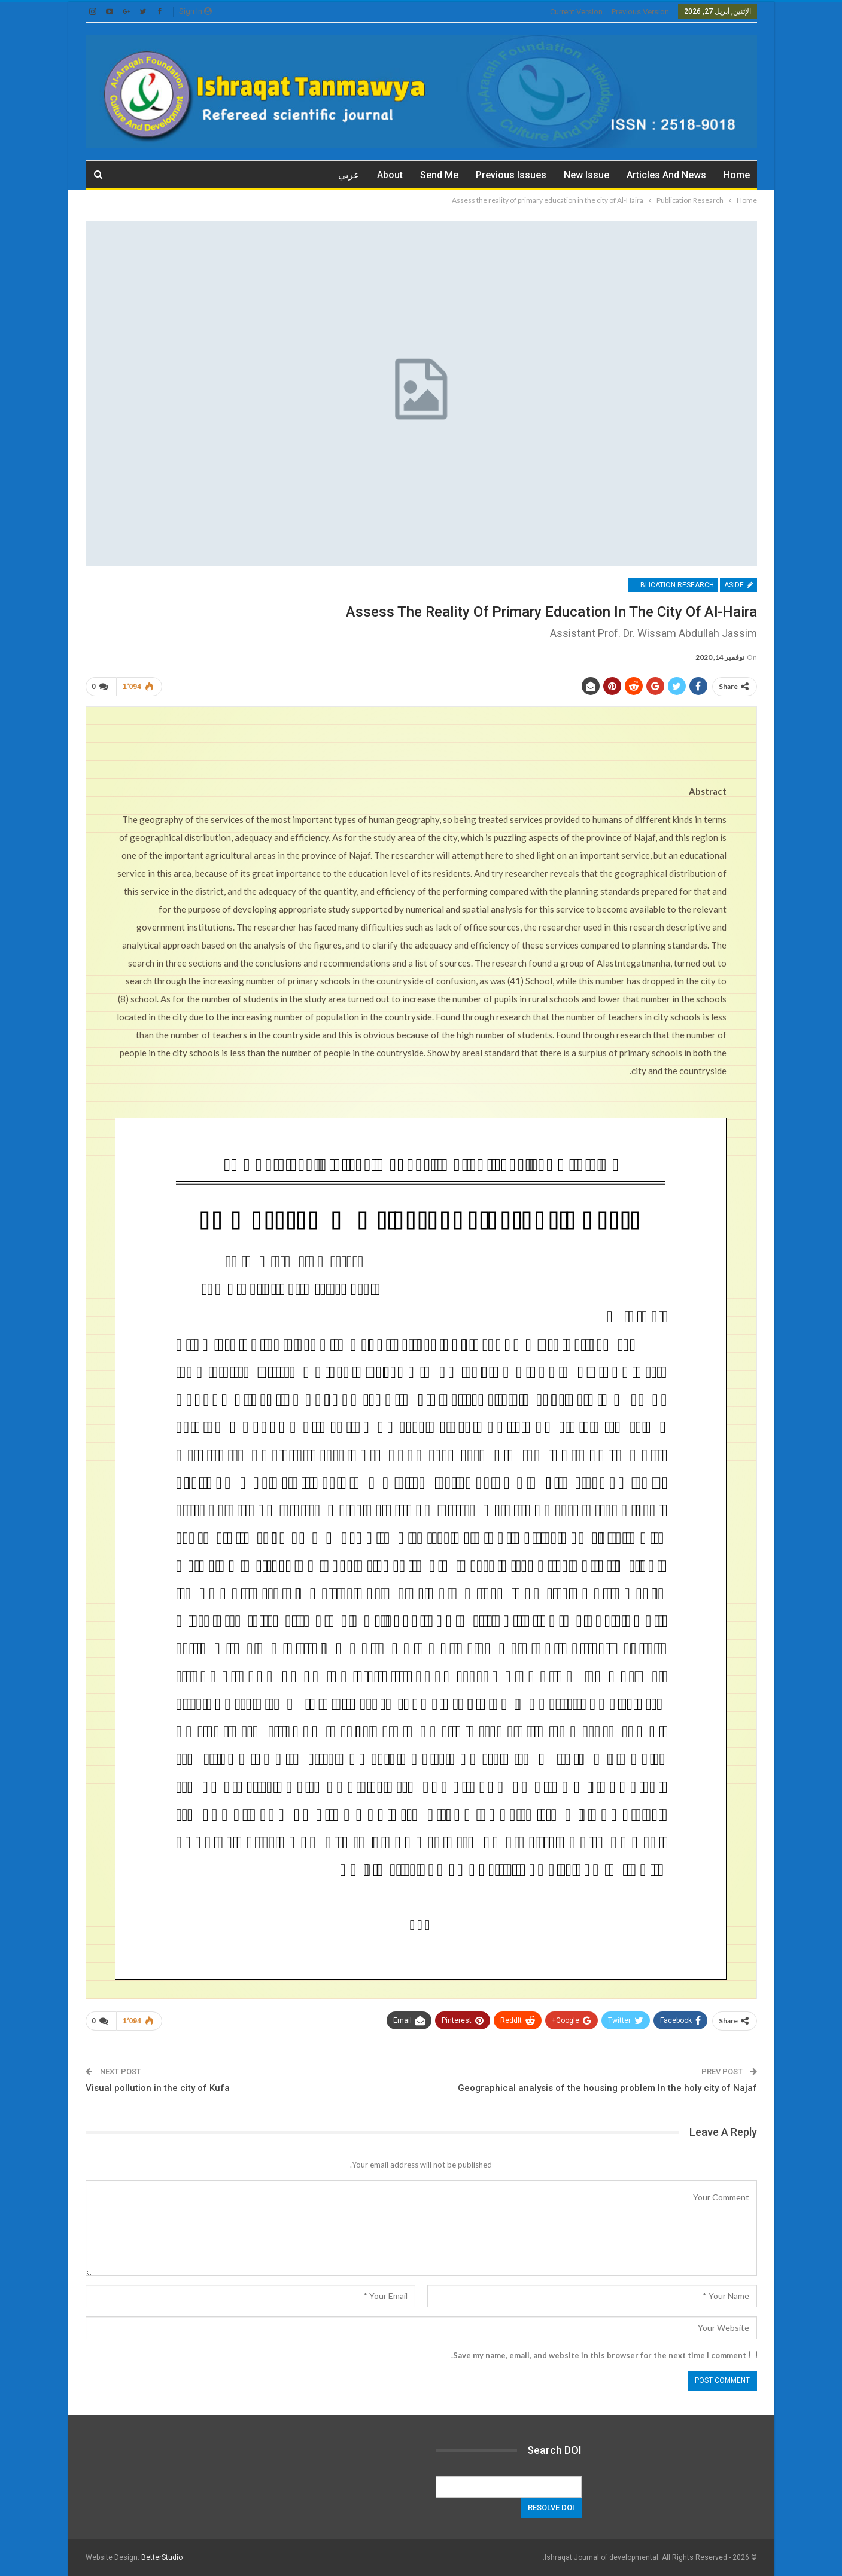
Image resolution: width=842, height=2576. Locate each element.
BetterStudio (162, 2557)
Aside (738, 585)
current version (576, 11)
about (390, 175)
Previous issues (511, 175)
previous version (640, 11)
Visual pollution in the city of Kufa (158, 2088)
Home (737, 175)
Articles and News (666, 175)
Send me (439, 175)
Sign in (195, 11)
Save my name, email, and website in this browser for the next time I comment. (598, 2355)
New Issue (586, 175)
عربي (349, 175)
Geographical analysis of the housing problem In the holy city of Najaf (607, 2088)
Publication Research (672, 585)
